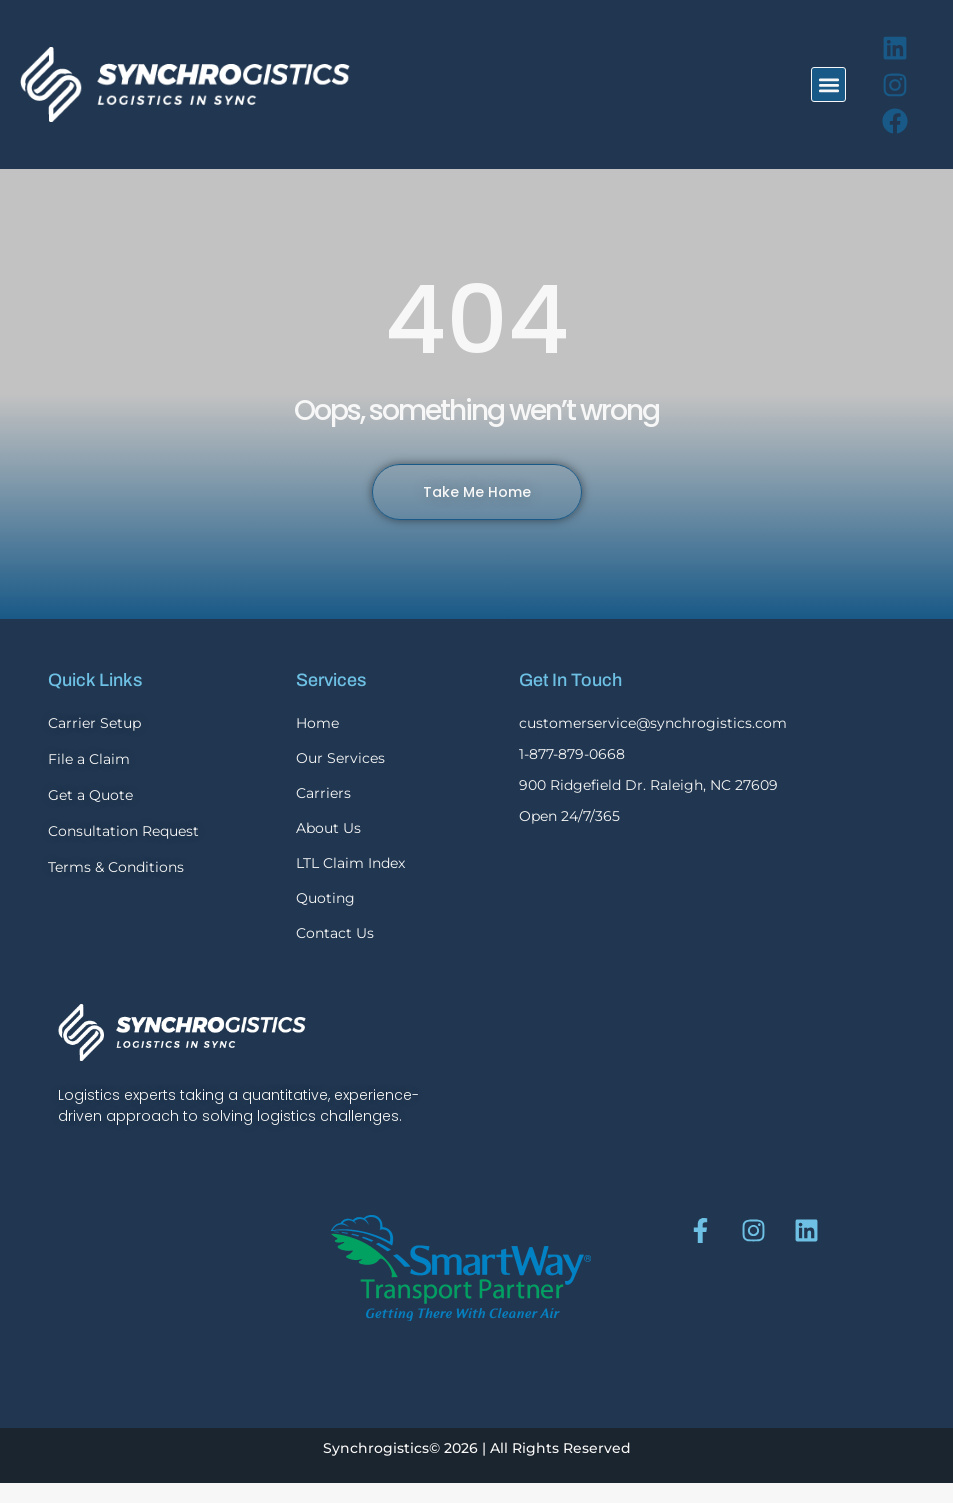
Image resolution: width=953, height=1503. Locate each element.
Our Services (340, 758)
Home (317, 723)
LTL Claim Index (350, 863)
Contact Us (335, 933)
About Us (328, 828)
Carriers (323, 793)
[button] (828, 84)
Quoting (325, 898)
